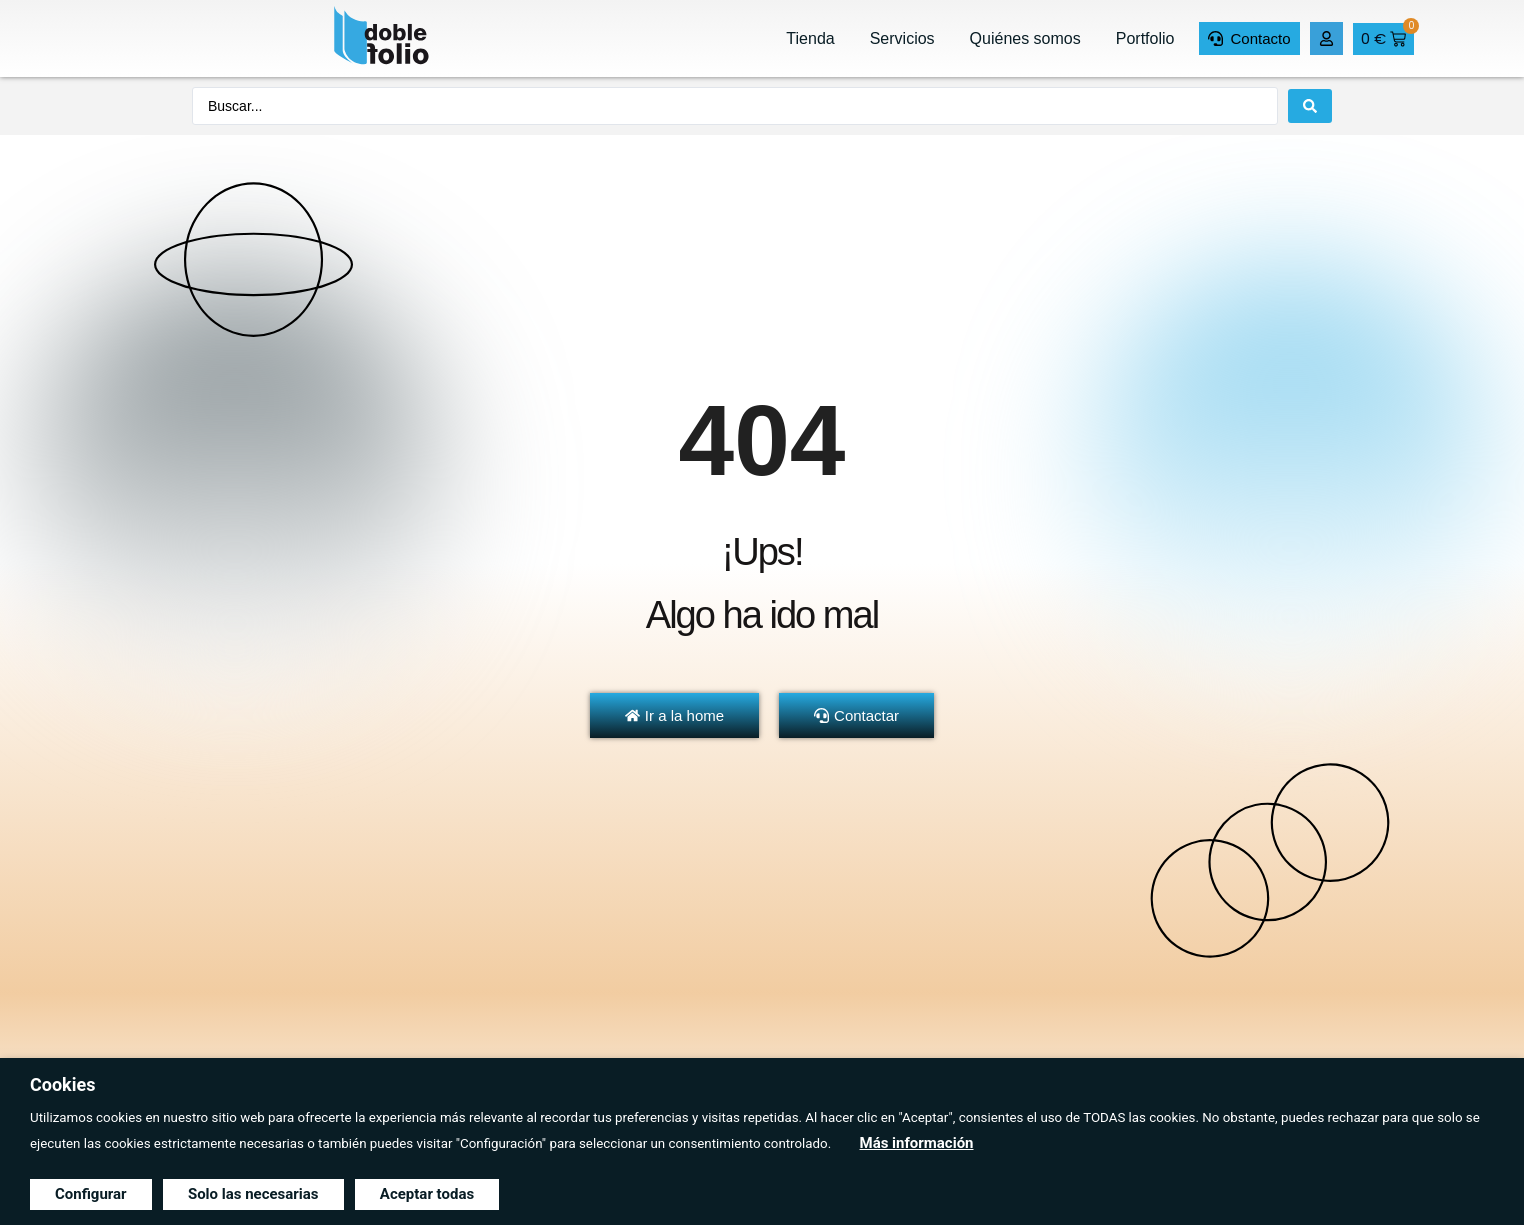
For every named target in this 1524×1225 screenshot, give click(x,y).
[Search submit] (1310, 106)
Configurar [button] (91, 1194)
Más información (917, 1143)
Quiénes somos (1025, 38)
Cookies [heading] (62, 1084)
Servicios (902, 38)
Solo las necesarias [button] (253, 1194)
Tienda (810, 38)
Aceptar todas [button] (427, 1194)
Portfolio (1145, 38)
